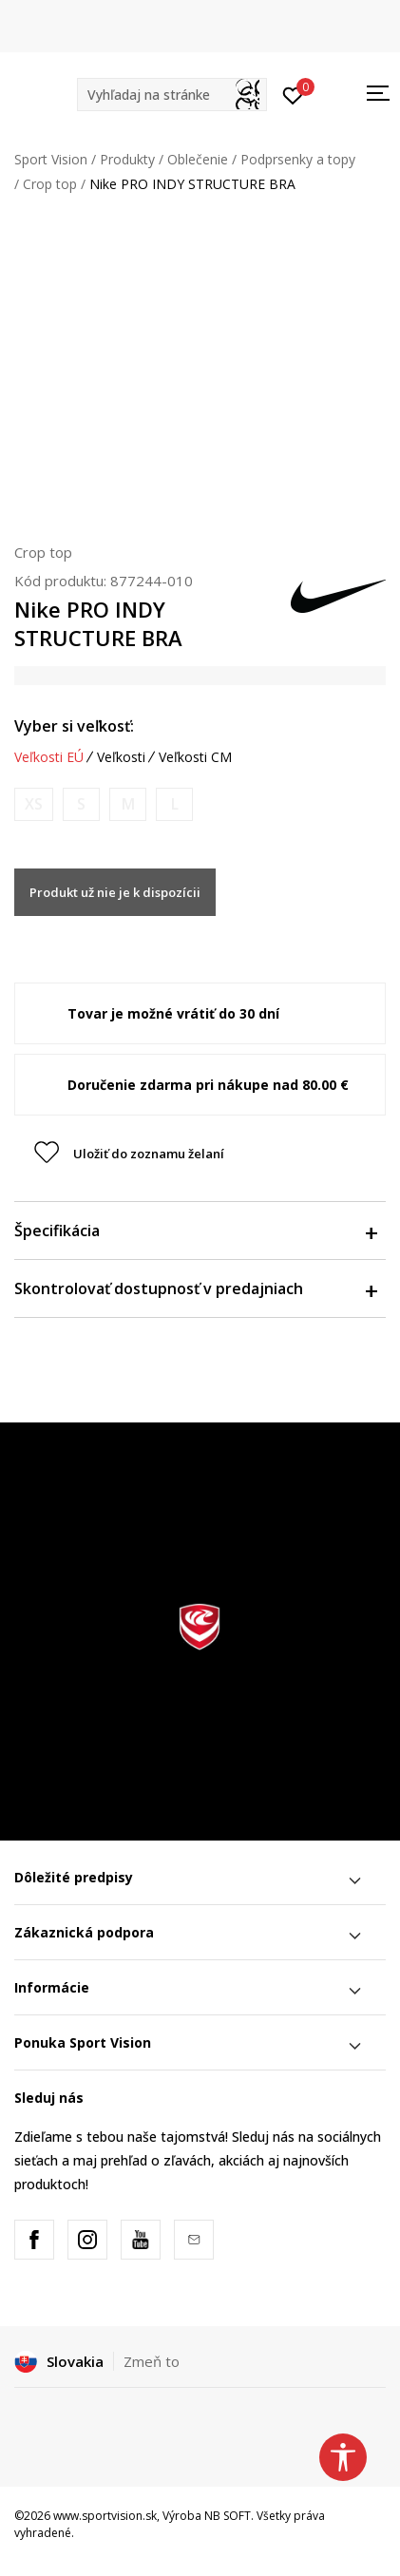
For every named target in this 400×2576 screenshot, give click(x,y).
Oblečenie (197, 159)
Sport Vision (50, 159)
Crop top (50, 184)
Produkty (127, 159)
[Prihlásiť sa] (293, 94)
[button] (172, 94)
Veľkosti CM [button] (195, 757)
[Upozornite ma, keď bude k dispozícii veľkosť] (33, 804)
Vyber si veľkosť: (74, 726)
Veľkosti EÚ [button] (49, 757)
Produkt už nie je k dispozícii (114, 892)
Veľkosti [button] (121, 757)
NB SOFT (227, 2516)
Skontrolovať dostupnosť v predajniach (195, 1288)
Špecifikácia (195, 1230)
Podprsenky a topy (297, 159)
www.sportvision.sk (105, 2516)
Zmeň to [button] (152, 2361)
